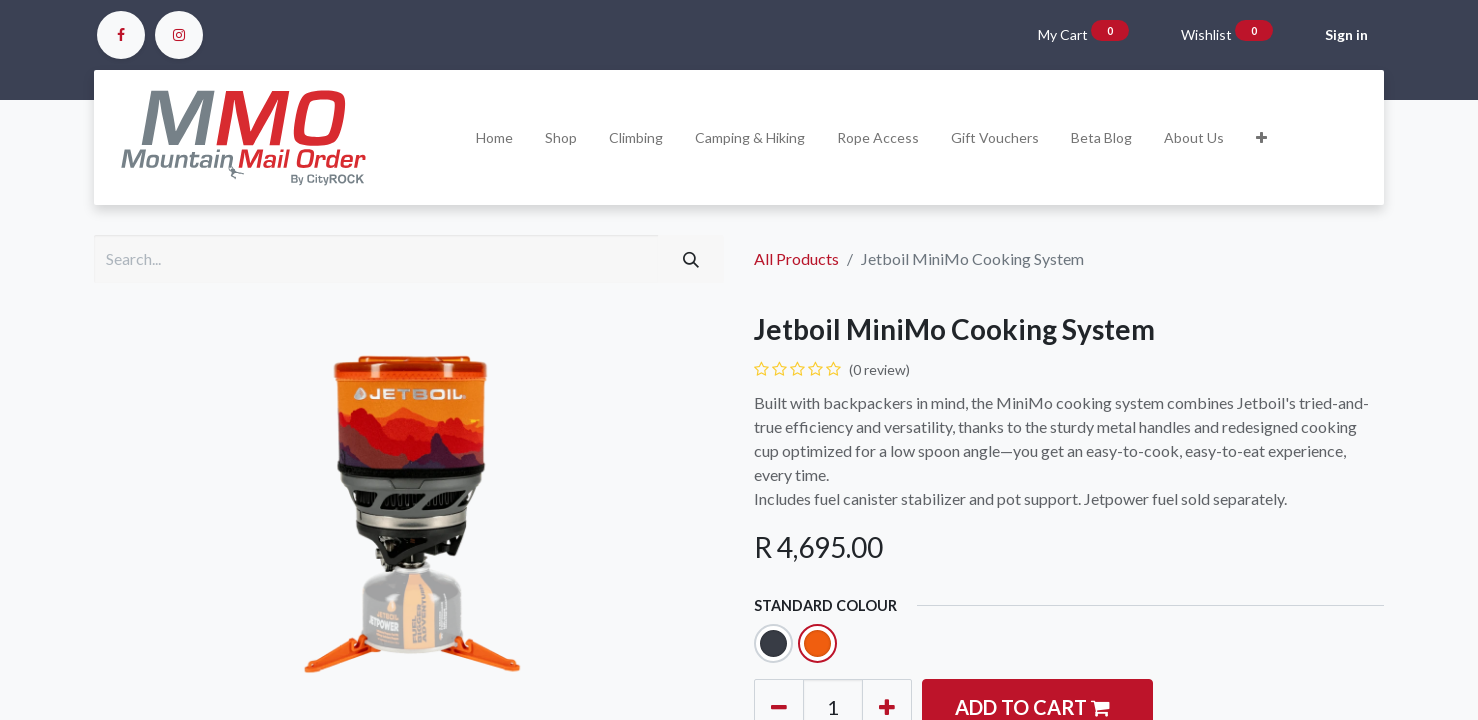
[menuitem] (494, 137)
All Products (796, 258)
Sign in (1346, 34)
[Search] (691, 259)
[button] (1261, 137)
